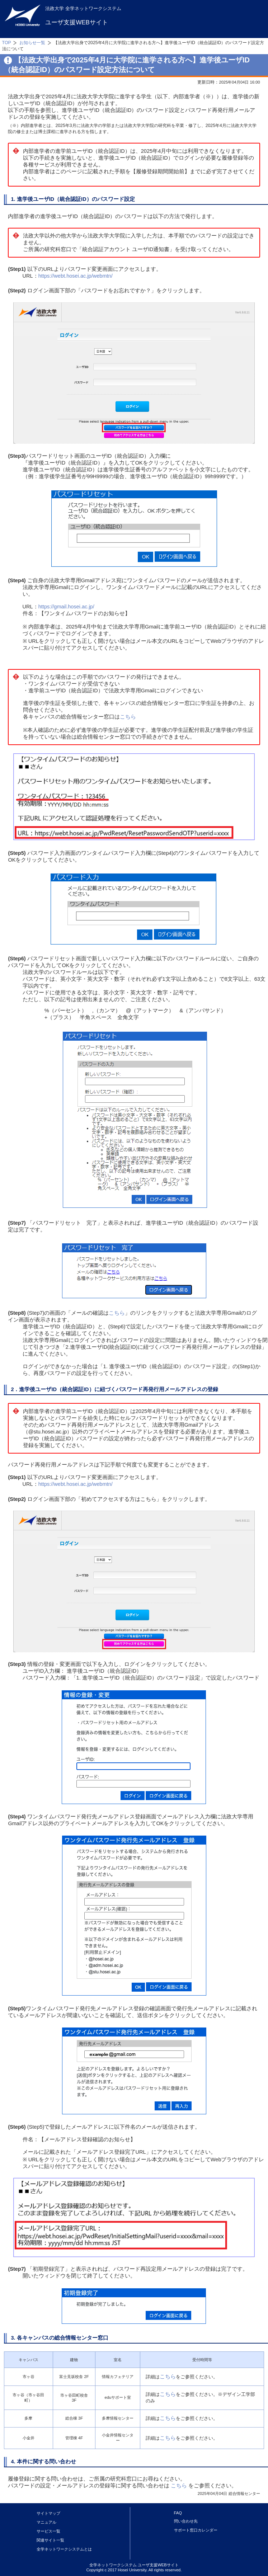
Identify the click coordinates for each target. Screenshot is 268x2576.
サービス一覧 (48, 2531)
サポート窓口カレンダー (195, 2530)
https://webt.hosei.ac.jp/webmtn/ (75, 276)
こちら (128, 717)
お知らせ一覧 (32, 42)
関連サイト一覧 (50, 2540)
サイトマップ (48, 2513)
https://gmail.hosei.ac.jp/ (66, 606)
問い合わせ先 (186, 2521)
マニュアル (46, 2522)
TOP (6, 42)
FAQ (178, 2513)
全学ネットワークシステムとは (64, 2549)
